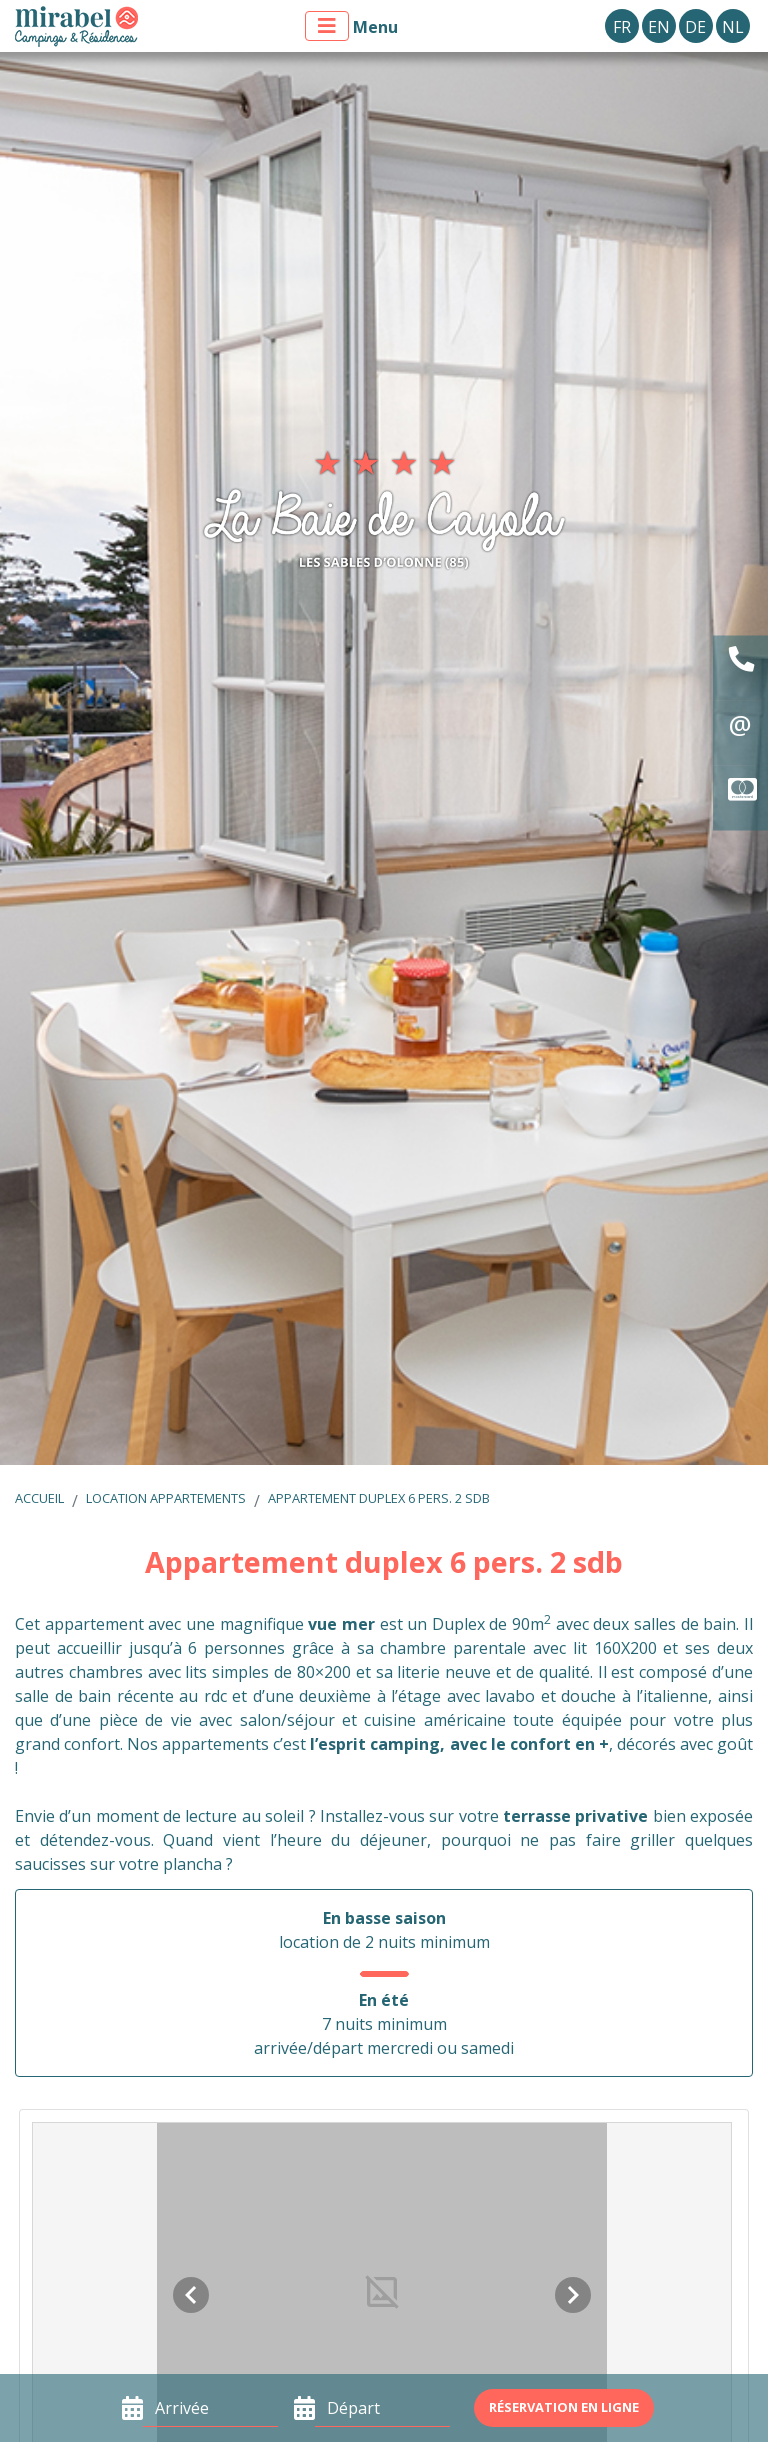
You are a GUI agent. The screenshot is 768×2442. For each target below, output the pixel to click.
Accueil (39, 1498)
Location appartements (166, 1498)
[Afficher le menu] (327, 26)
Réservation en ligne (564, 2407)
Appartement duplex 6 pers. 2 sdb (379, 1498)
